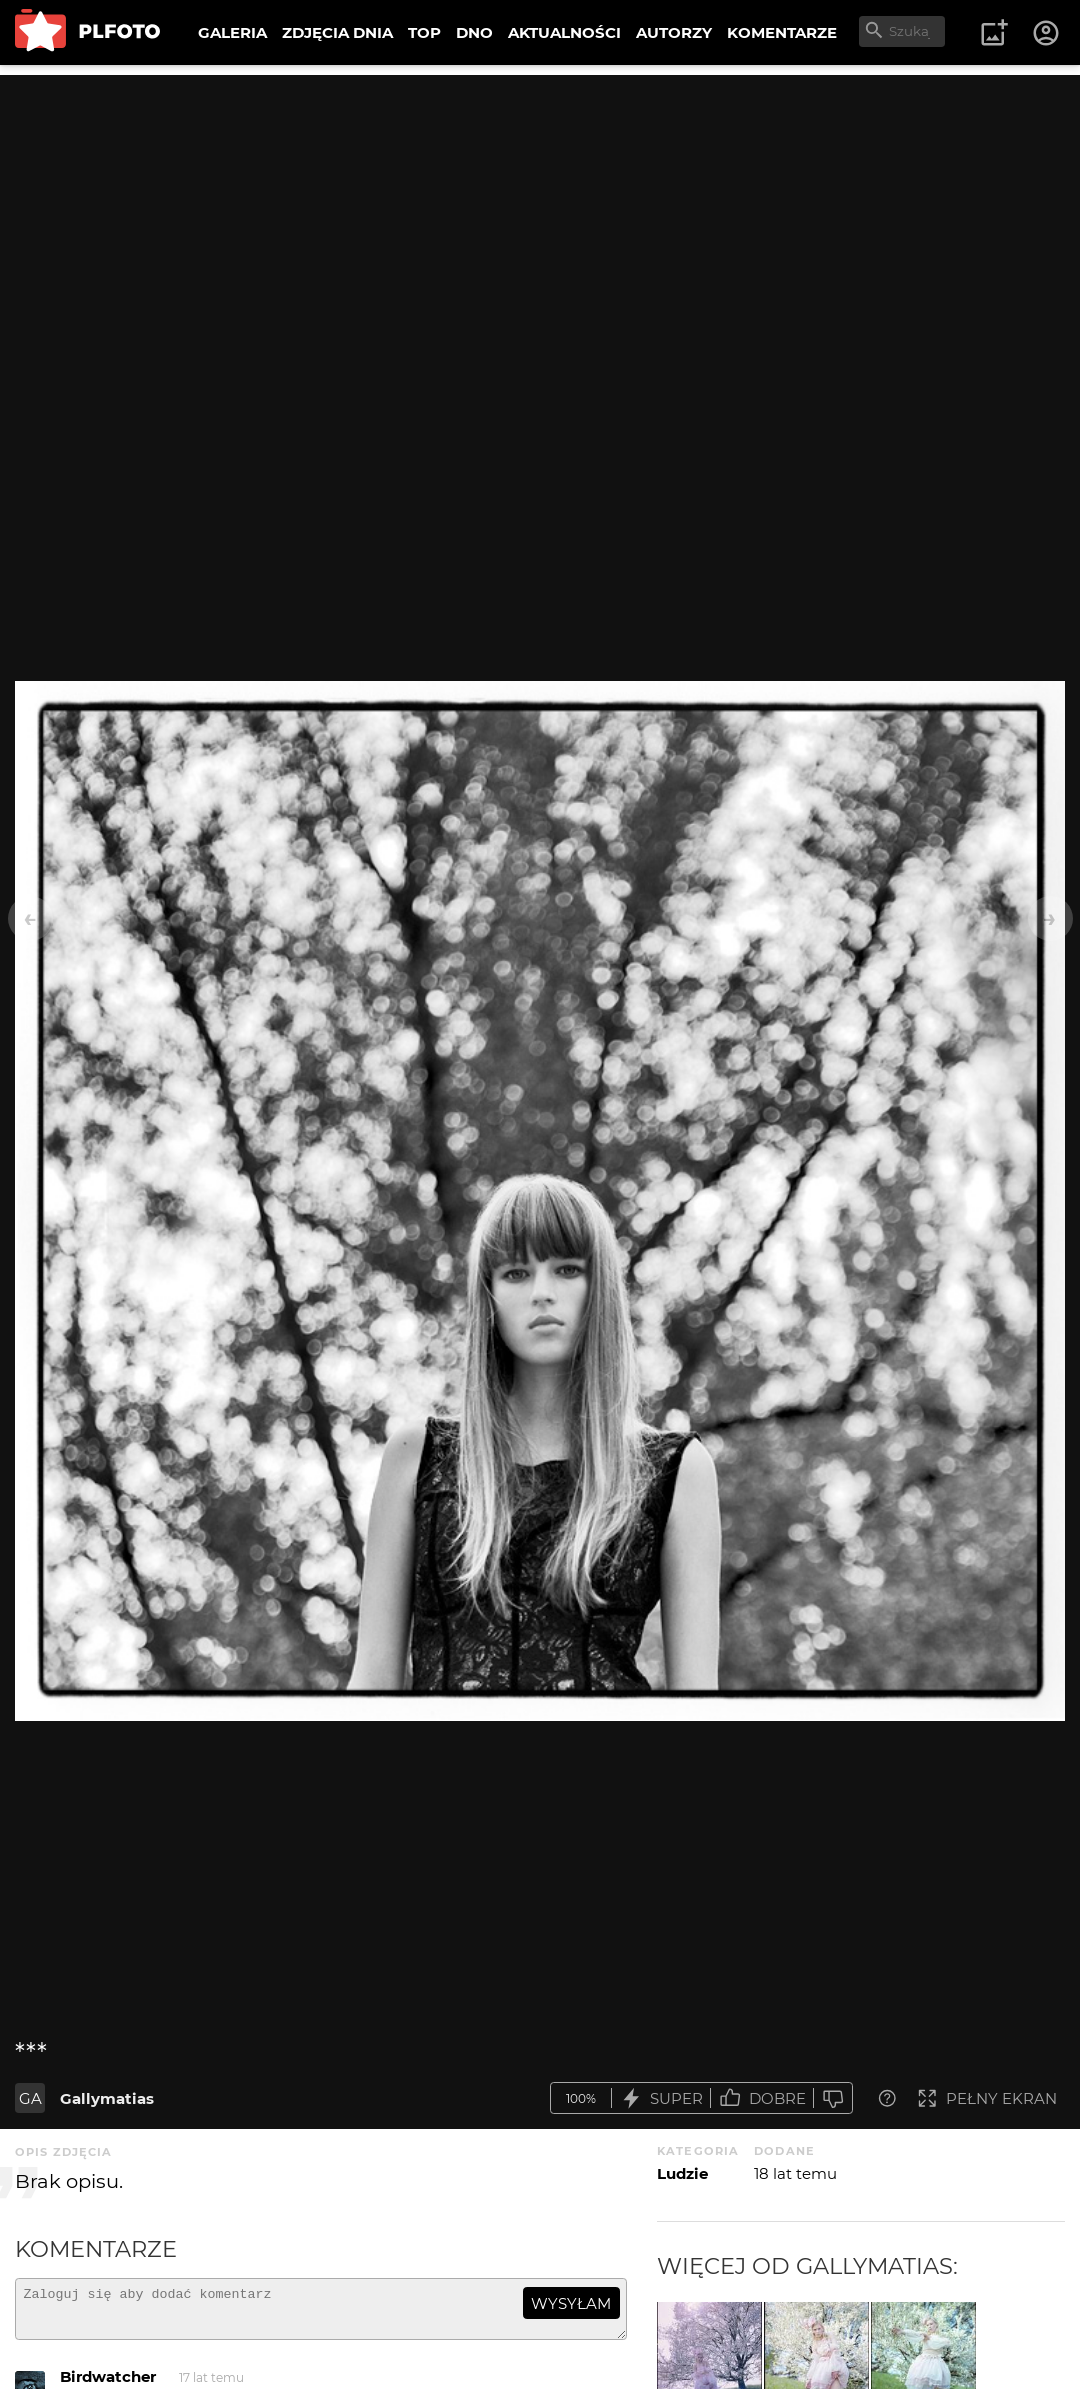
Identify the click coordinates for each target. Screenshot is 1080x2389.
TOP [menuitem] (424, 32)
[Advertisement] (540, 215)
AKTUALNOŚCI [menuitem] (564, 32)
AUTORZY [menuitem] (674, 32)
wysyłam (571, 2303)
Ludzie (682, 2173)
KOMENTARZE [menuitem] (782, 32)
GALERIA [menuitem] (232, 32)
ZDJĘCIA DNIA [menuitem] (337, 32)
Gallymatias (107, 2098)
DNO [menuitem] (474, 32)
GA (30, 2098)
